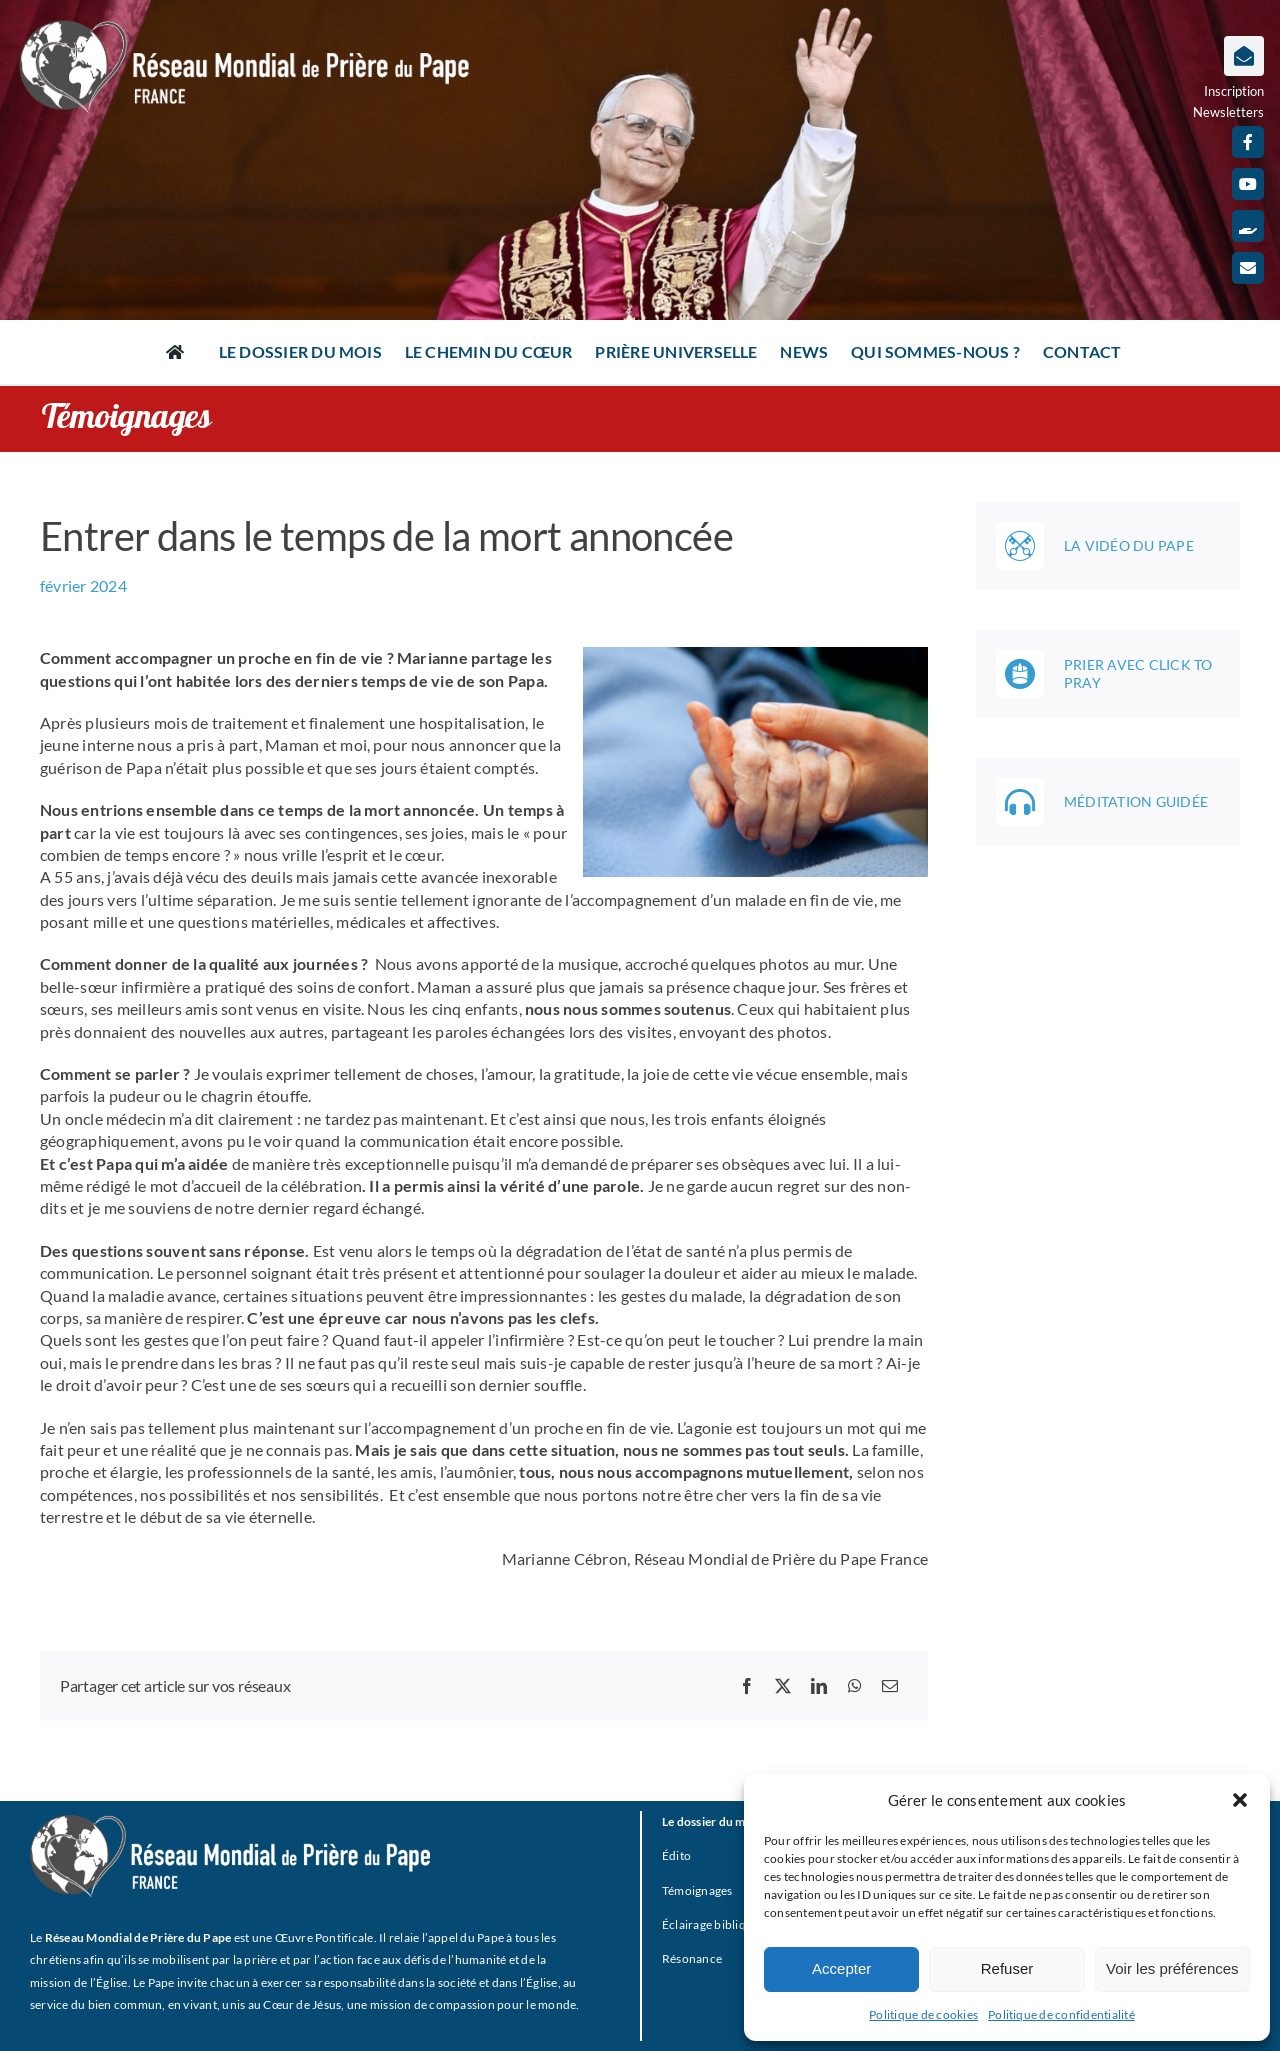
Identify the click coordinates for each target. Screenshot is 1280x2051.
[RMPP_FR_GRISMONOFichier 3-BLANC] (230, 1822)
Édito (676, 1855)
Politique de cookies (923, 2014)
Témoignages (697, 1890)
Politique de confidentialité (1061, 2014)
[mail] (1248, 268)
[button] (1240, 1800)
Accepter (841, 1968)
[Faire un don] (1248, 226)
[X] (783, 1686)
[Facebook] (747, 1686)
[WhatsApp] (855, 1686)
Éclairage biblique (710, 1924)
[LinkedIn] (819, 1686)
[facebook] (1248, 142)
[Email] (890, 1686)
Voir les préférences (1172, 1968)
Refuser (1007, 1968)
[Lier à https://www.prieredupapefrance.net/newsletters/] (1244, 56)
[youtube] (1248, 184)
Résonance (692, 1958)
